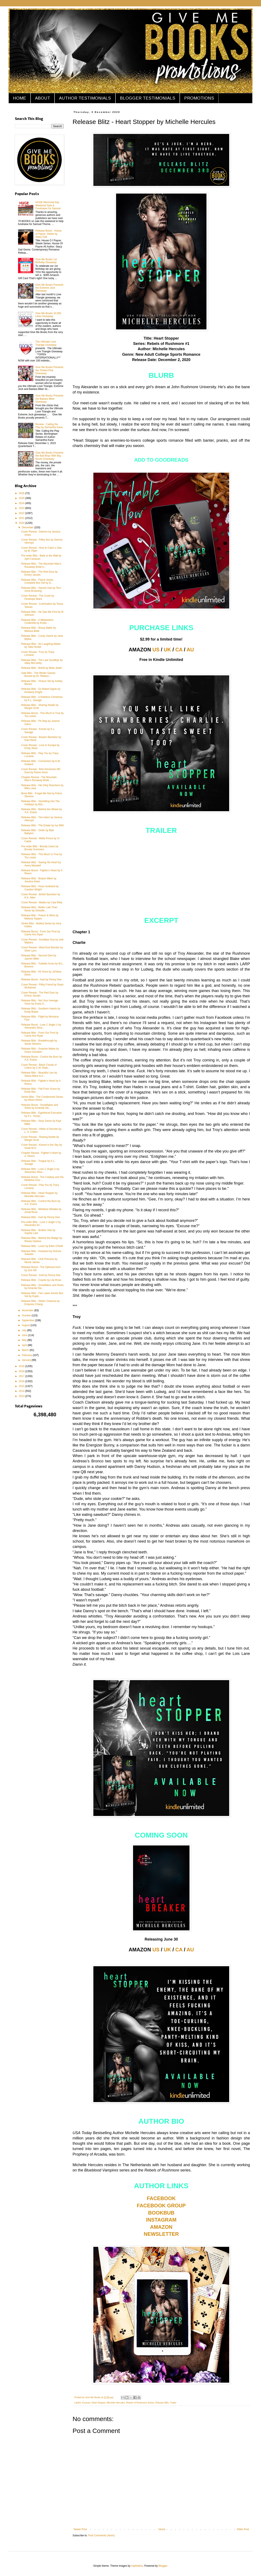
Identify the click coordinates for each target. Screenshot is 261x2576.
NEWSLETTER (161, 2234)
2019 (22, 1366)
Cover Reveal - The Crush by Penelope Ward (37, 597)
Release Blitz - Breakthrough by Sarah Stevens (39, 1042)
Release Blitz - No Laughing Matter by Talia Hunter (41, 645)
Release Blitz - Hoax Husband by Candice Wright (40, 888)
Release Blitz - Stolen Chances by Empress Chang (40, 1303)
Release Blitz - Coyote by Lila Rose (41, 1280)
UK (167, 649)
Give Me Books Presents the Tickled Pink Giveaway (49, 370)
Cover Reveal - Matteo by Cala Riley (41, 902)
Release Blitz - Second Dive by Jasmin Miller (38, 957)
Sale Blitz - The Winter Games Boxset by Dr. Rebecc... (38, 674)
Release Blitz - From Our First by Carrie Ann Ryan (39, 1034)
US (155, 649)
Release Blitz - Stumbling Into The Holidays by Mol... (40, 803)
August (26, 1325)
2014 (22, 1391)
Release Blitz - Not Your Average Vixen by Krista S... (39, 1002)
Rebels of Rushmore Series (140, 2402)
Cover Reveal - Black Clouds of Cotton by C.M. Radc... (39, 1066)
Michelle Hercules (116, 2402)
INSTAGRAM (161, 2220)
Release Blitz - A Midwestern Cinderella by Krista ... (37, 621)
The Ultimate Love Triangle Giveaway (45, 343)
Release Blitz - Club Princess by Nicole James (39, 1260)
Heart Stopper (98, 2402)
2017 (22, 1376)
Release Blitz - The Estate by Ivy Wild (42, 825)
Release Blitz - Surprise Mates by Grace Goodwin (40, 1050)
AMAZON (161, 2227)
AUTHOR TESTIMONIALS (85, 98)
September (28, 1320)
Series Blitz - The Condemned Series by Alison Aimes (42, 1098)
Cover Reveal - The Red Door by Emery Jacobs (39, 994)
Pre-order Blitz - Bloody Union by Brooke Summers (39, 848)
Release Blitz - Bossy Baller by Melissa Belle (38, 629)
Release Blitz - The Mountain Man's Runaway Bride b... (41, 565)
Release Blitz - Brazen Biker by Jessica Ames (38, 880)
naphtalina (137, 2565)
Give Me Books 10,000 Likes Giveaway (48, 315)
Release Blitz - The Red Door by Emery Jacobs (39, 573)
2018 (22, 1371)
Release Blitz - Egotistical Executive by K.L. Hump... (41, 1114)
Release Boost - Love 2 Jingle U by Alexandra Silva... (41, 1026)
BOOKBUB (161, 2213)
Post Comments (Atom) (101, 2535)
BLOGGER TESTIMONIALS (147, 98)
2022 (22, 513)
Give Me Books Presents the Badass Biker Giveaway (49, 398)
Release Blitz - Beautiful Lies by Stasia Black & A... (39, 1074)
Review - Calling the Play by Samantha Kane (49, 426)
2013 (22, 1396)
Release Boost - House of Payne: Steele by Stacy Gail (48, 233)
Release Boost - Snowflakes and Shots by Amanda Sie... (39, 1106)
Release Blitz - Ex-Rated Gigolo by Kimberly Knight (40, 690)
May (24, 1340)
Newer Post (80, 2529)
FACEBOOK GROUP (161, 2205)
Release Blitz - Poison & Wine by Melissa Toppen (39, 917)
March (26, 1350)
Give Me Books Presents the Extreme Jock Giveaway (49, 287)
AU (190, 649)
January (27, 1360)
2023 (22, 508)
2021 (22, 518)
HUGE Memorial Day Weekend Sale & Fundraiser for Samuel (48, 205)
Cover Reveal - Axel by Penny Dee (40, 1275)
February (27, 1355)
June (25, 1335)
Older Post (243, 2529)
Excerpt (86, 2402)
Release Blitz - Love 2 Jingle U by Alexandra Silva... (40, 1170)
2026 (22, 493)
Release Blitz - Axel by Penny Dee (40, 1217)
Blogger (163, 2565)
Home (162, 2529)
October (27, 1315)
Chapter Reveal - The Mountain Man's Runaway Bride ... (39, 779)
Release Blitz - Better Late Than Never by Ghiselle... (39, 909)
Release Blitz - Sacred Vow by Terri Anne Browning (41, 589)
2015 (22, 1386)
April (25, 1345)
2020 (22, 522)
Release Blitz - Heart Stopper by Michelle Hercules (39, 1194)
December (28, 527)
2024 (22, 503)
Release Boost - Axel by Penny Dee (41, 979)
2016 (22, 1381)
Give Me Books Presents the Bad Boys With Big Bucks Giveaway (49, 455)
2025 (22, 498)
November (28, 1310)
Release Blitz (162, 2402)
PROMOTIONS (199, 98)
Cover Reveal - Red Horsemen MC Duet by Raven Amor (41, 771)
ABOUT (42, 98)
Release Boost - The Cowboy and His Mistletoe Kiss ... (42, 1179)
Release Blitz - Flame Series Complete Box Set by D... (37, 581)
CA (178, 649)
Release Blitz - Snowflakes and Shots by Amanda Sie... (42, 1287)
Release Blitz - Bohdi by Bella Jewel (41, 667)
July (24, 1330)
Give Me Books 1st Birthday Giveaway (46, 261)
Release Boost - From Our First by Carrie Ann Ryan (40, 933)
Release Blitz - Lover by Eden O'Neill (42, 1246)
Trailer (173, 2402)
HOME (19, 98)
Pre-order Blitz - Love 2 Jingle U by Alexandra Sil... (41, 1224)
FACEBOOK (161, 2198)
